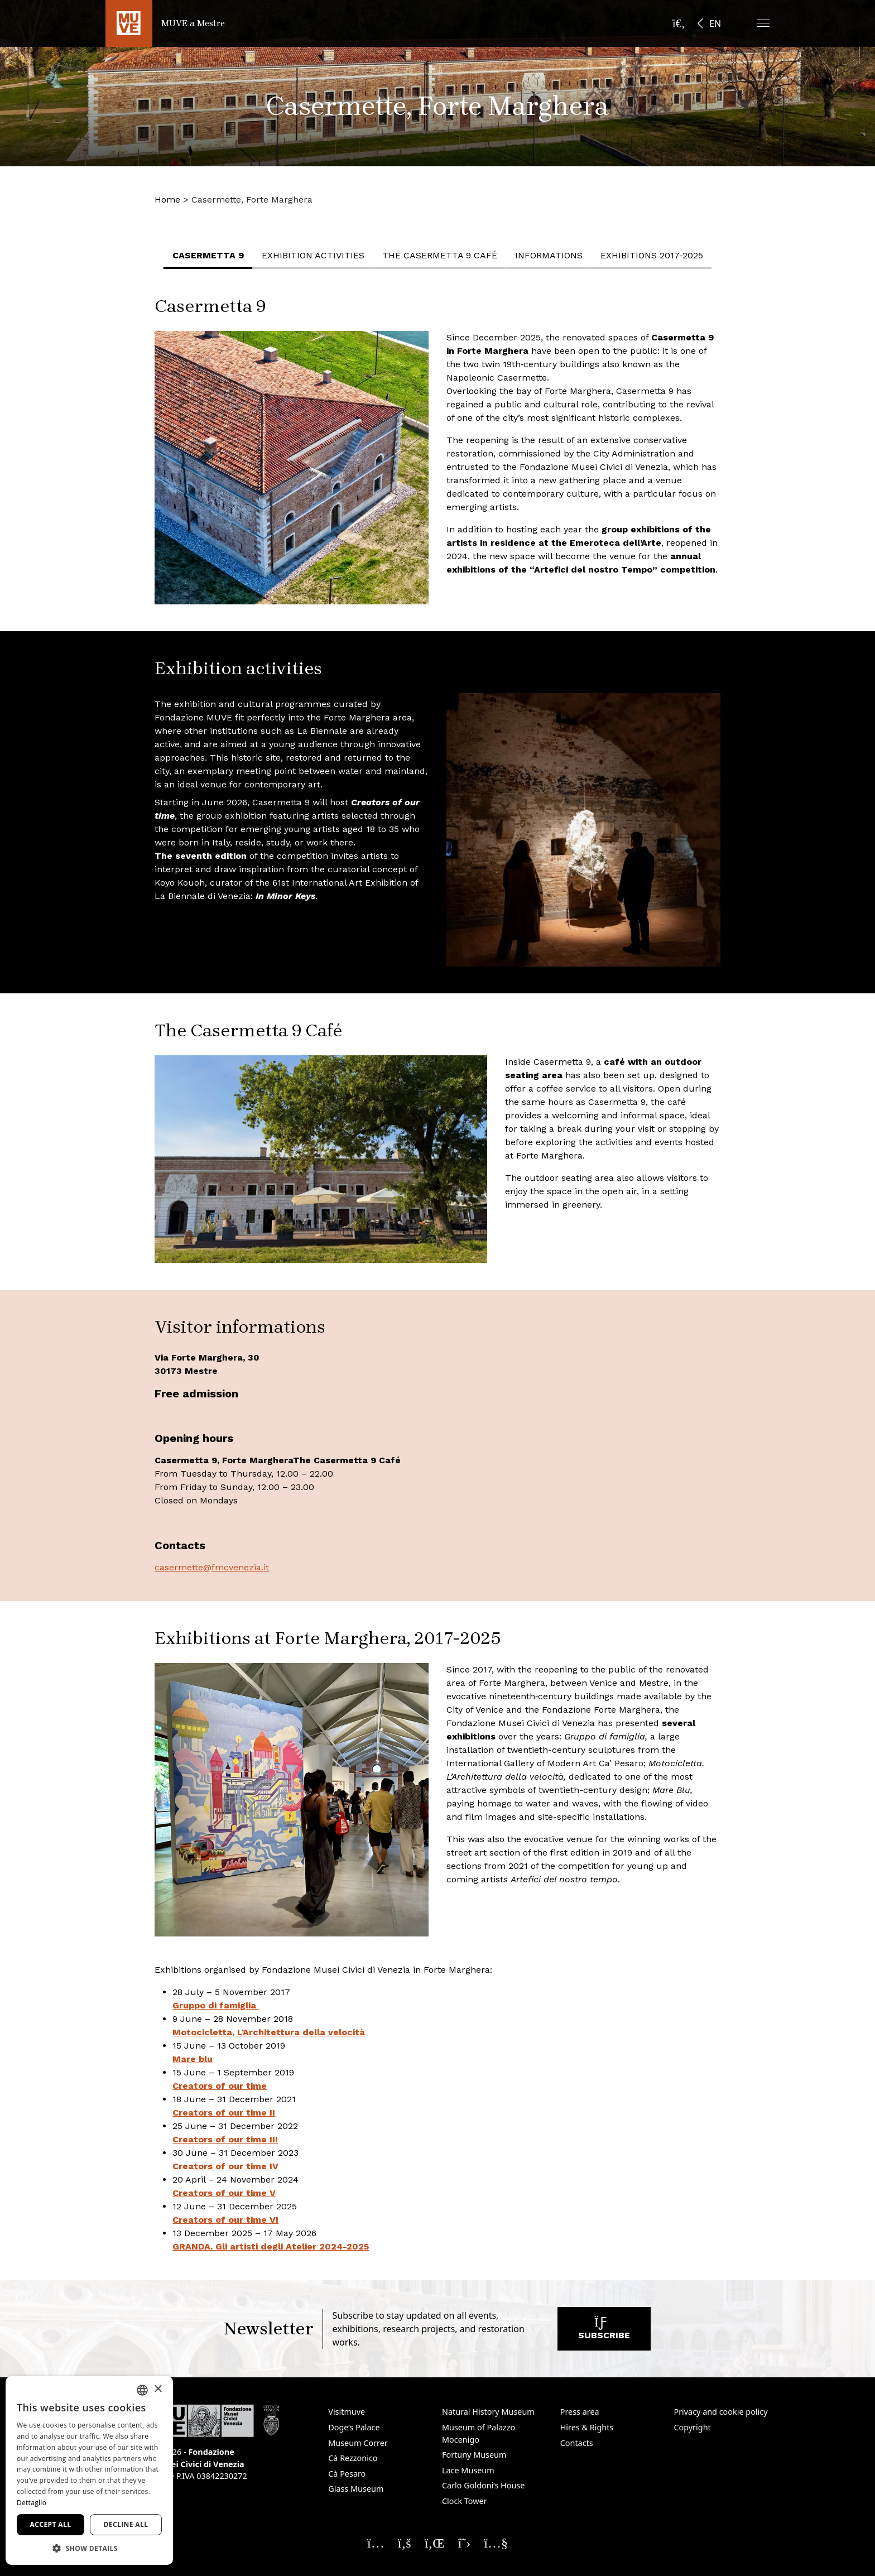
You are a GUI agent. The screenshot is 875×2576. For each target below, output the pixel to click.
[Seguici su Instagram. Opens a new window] (375, 2542)
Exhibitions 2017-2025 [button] (655, 255)
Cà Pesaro (347, 2473)
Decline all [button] (126, 2524)
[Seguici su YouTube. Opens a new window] (496, 2542)
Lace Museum (468, 2470)
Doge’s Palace (353, 2427)
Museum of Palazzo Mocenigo (478, 2433)
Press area (579, 2411)
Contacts (576, 2443)
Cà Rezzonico (352, 2458)
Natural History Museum (488, 2411)
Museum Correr (358, 2443)
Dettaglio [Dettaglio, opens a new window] (31, 2502)
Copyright (692, 2427)
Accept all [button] (50, 2524)
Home (167, 199)
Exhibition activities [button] (316, 255)
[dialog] (89, 2470)
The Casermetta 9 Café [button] (443, 255)
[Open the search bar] (678, 23)
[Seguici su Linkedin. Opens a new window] (435, 2542)
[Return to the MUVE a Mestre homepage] (165, 23)
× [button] (157, 2389)
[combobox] (142, 2390)
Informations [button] (552, 255)
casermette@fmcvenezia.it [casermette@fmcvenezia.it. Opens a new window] (212, 1567)
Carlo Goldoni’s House (483, 2485)
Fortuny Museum (474, 2454)
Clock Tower (464, 2501)
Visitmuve (346, 2411)
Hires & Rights (587, 2427)
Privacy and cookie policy (720, 2411)
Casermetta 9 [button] (211, 255)
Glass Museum (355, 2488)
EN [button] (715, 23)
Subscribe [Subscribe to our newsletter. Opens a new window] (604, 2331)
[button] (763, 23)
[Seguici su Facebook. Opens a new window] (404, 2542)
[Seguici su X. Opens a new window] (464, 2542)
